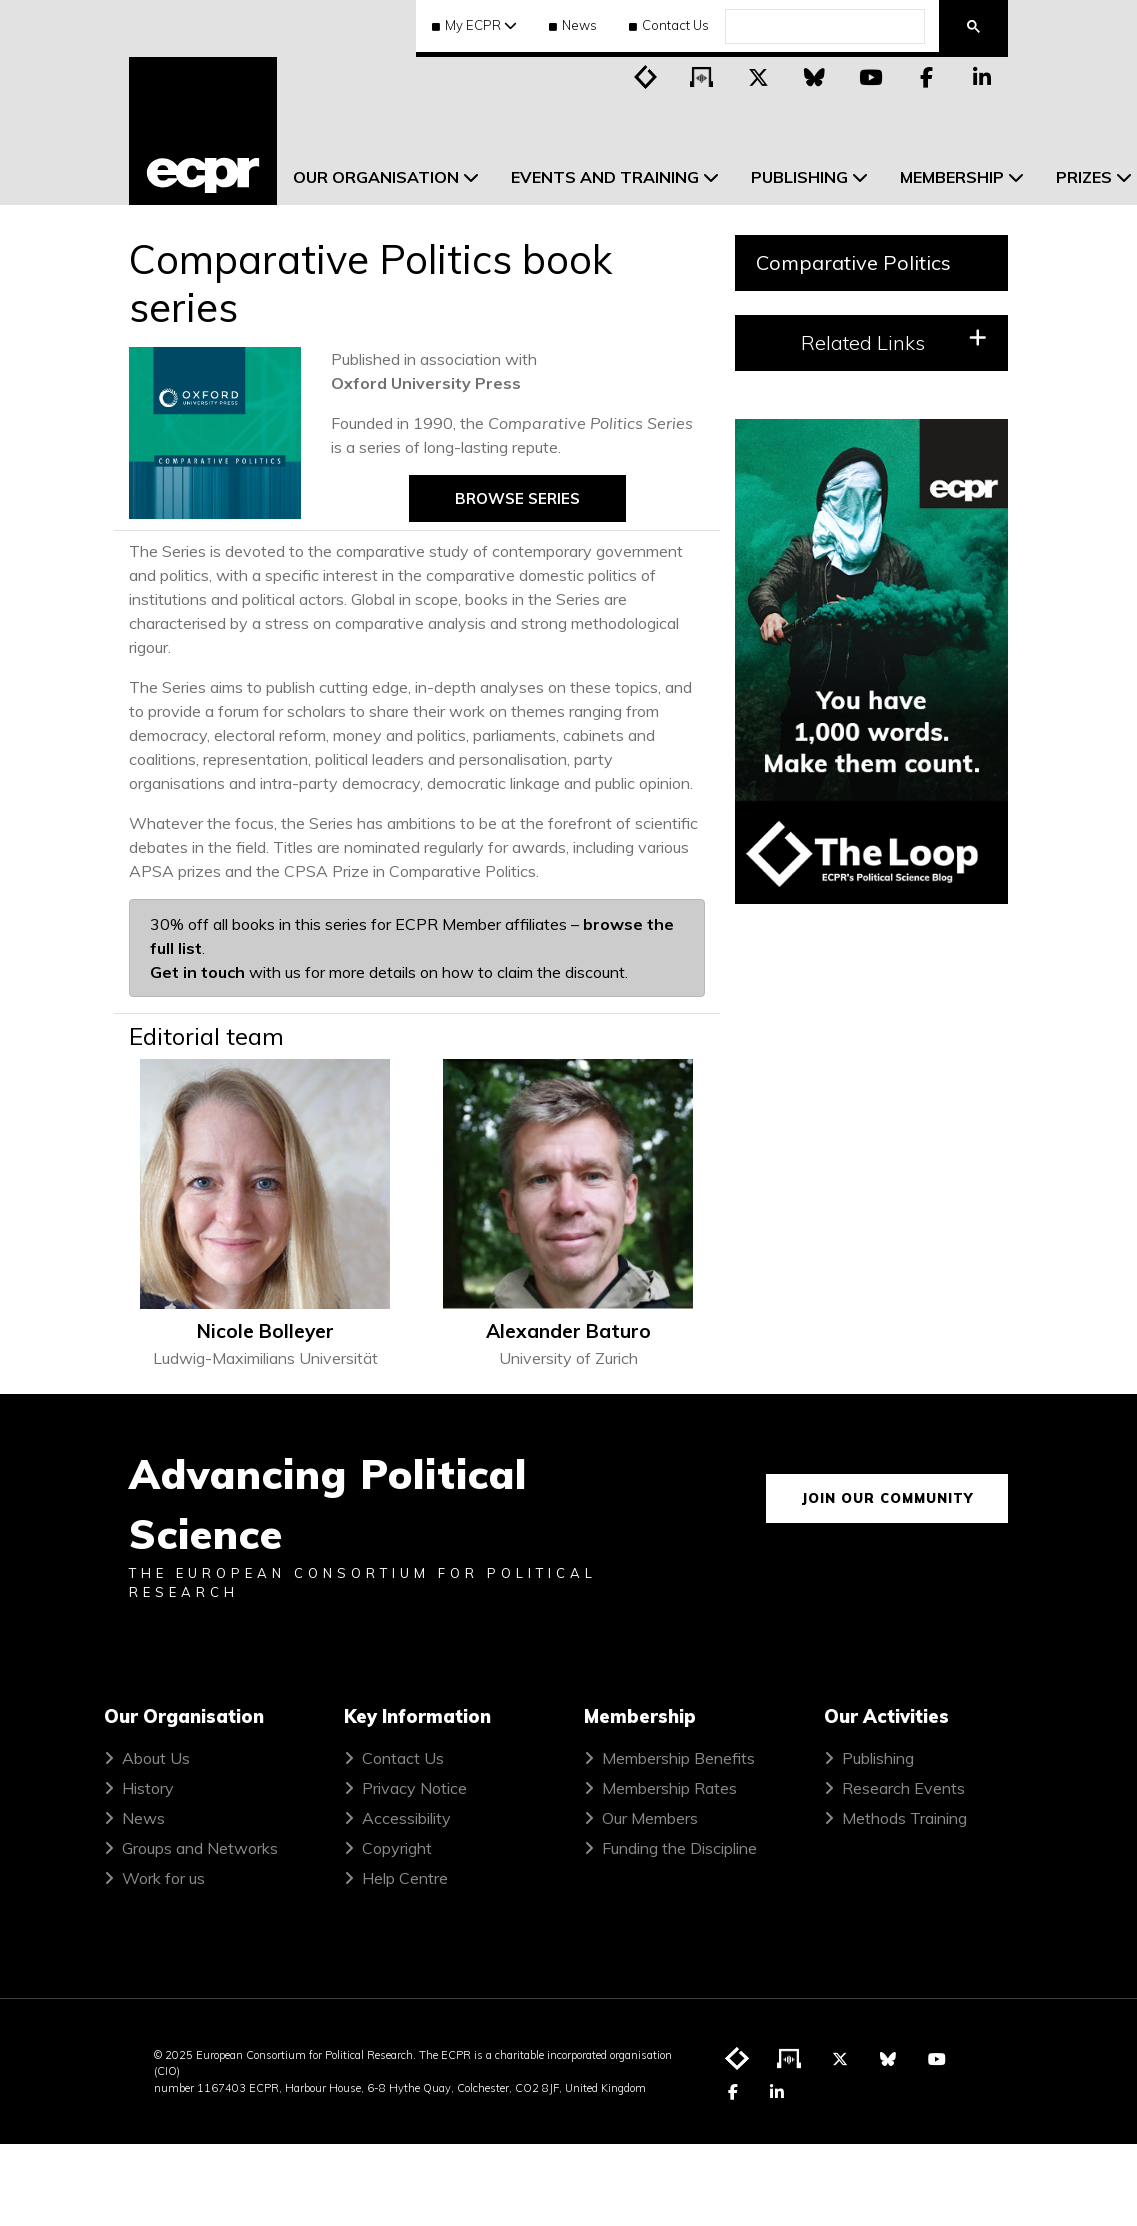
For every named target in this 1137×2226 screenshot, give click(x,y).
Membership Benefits (678, 1758)
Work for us (163, 1878)
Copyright (397, 1848)
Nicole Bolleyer (265, 1331)
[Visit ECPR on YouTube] (870, 76)
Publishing (878, 1758)
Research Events (903, 1788)
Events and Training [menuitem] (605, 177)
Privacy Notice (414, 1788)
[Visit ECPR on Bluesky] (814, 76)
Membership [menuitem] (952, 177)
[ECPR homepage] (203, 131)
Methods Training (904, 1818)
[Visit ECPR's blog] (646, 76)
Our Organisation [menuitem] (376, 177)
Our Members (650, 1818)
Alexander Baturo (568, 1331)
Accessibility (406, 1818)
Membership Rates (669, 1788)
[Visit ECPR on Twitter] (758, 76)
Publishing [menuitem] (799, 177)
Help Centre (405, 1878)
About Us (156, 1758)
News (573, 25)
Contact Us (669, 25)
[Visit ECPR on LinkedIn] (982, 76)
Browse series (517, 498)
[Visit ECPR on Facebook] (926, 76)
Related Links (894, 341)
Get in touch (197, 972)
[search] (823, 27)
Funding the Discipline (679, 1848)
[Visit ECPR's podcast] (702, 76)
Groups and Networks (200, 1848)
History (148, 1788)
